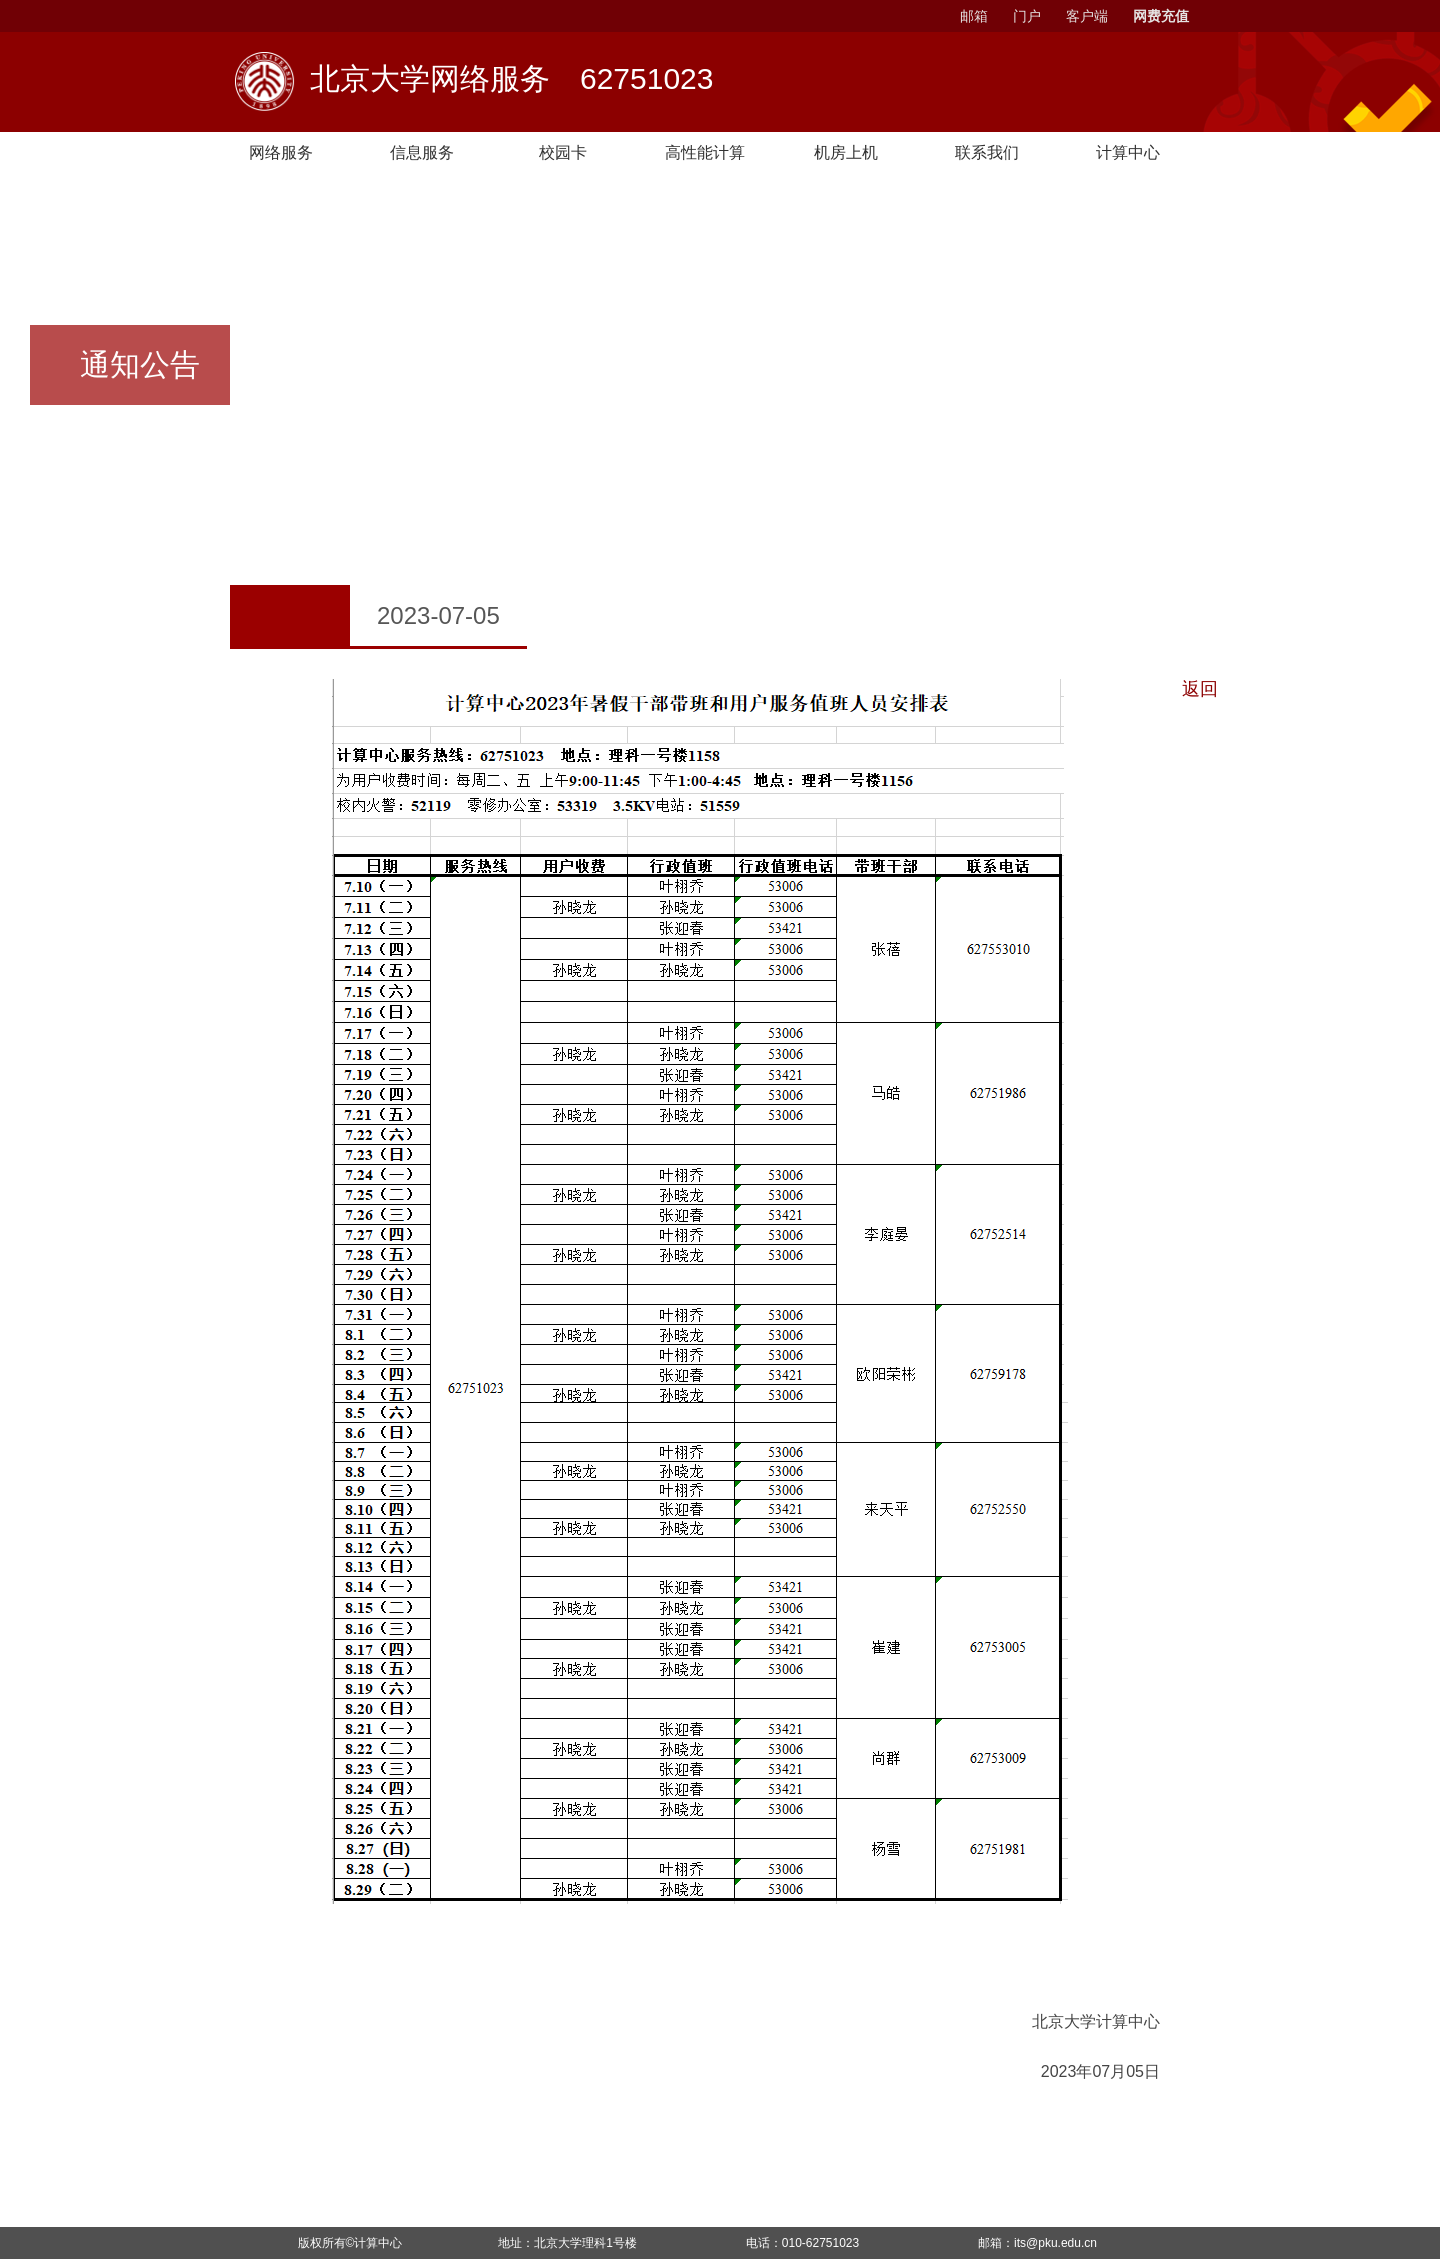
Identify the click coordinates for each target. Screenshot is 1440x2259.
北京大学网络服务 (511, 81)
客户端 (1087, 16)
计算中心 (378, 2243)
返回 (1200, 689)
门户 (1027, 16)
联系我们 (1003, 153)
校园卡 (571, 153)
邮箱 (974, 16)
